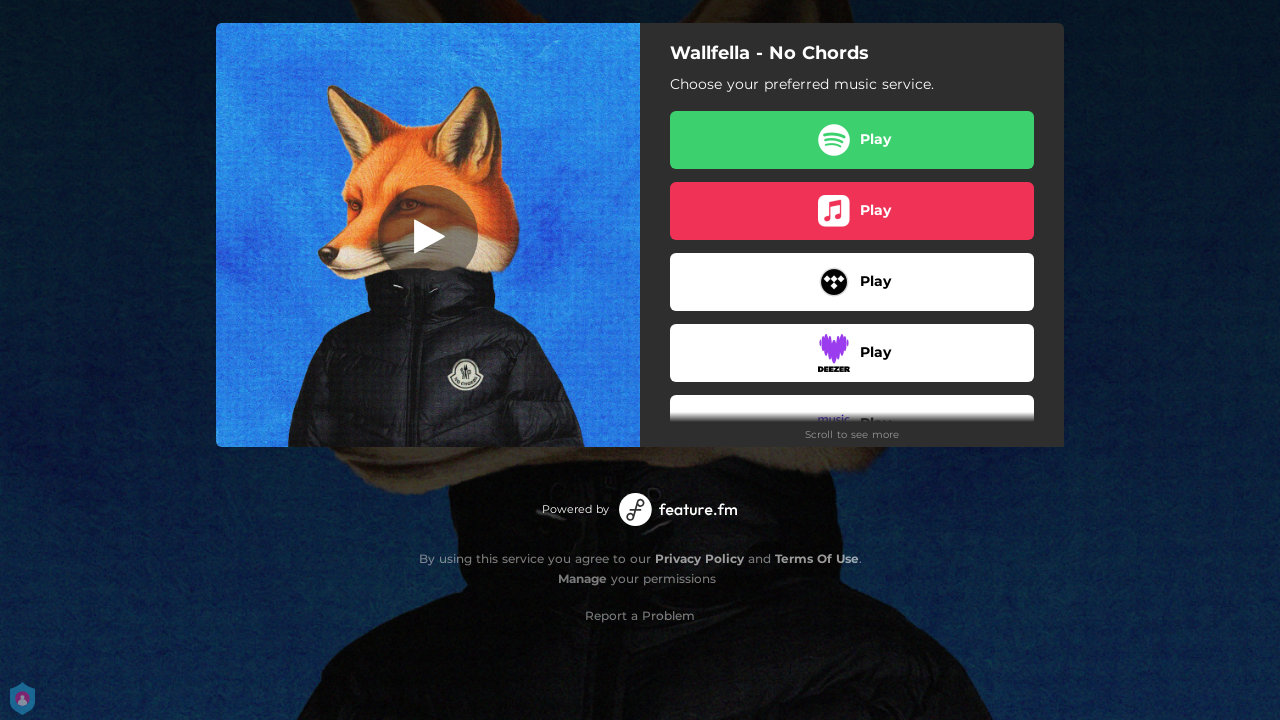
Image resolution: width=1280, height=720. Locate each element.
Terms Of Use (817, 558)
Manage (582, 578)
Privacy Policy (699, 558)
